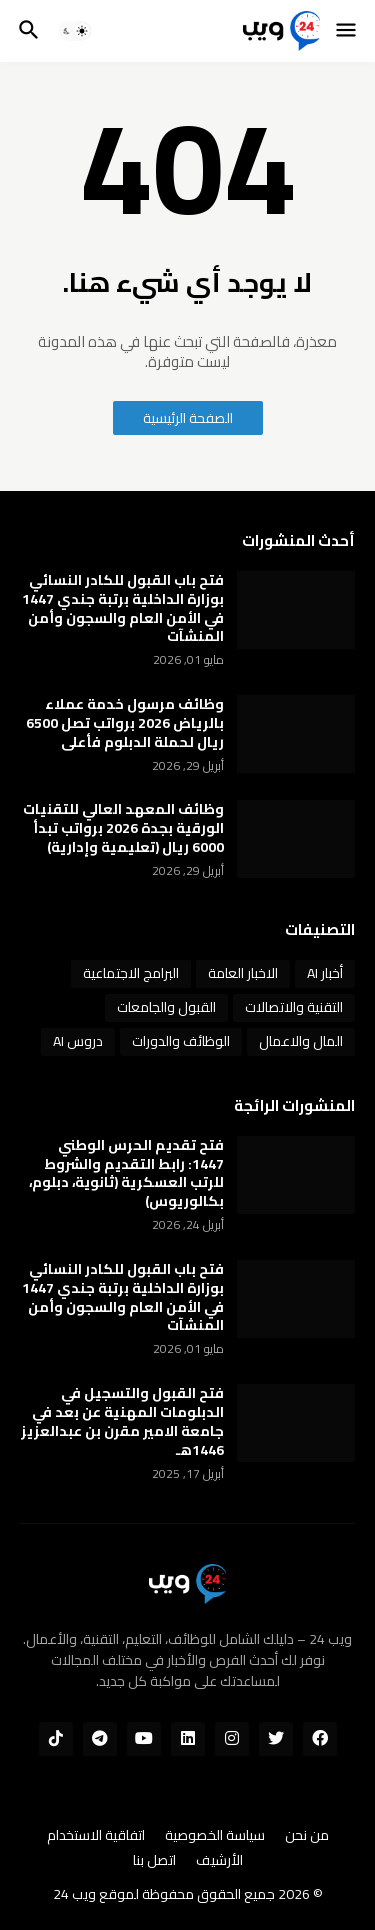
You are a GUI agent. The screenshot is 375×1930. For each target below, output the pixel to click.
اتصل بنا (154, 1861)
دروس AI (78, 1041)
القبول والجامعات (166, 1007)
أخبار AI (325, 973)
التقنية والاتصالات (294, 1007)
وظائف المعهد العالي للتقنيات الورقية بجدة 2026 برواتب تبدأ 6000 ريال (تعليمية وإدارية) (123, 828)
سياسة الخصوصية (215, 1836)
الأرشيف (219, 1861)
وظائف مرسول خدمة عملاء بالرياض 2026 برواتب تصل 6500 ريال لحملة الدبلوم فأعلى (125, 723)
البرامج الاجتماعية (131, 973)
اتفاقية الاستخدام (96, 1836)
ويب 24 (74, 1894)
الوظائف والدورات (181, 1041)
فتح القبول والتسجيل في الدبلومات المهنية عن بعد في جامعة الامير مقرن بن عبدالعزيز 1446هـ (122, 1422)
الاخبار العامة (243, 973)
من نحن (307, 1836)
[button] (347, 31)
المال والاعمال (301, 1041)
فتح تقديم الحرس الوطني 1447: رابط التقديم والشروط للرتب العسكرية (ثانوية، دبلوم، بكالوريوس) (126, 1174)
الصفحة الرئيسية (188, 418)
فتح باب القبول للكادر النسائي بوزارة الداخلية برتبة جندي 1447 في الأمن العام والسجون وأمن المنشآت (123, 609)
